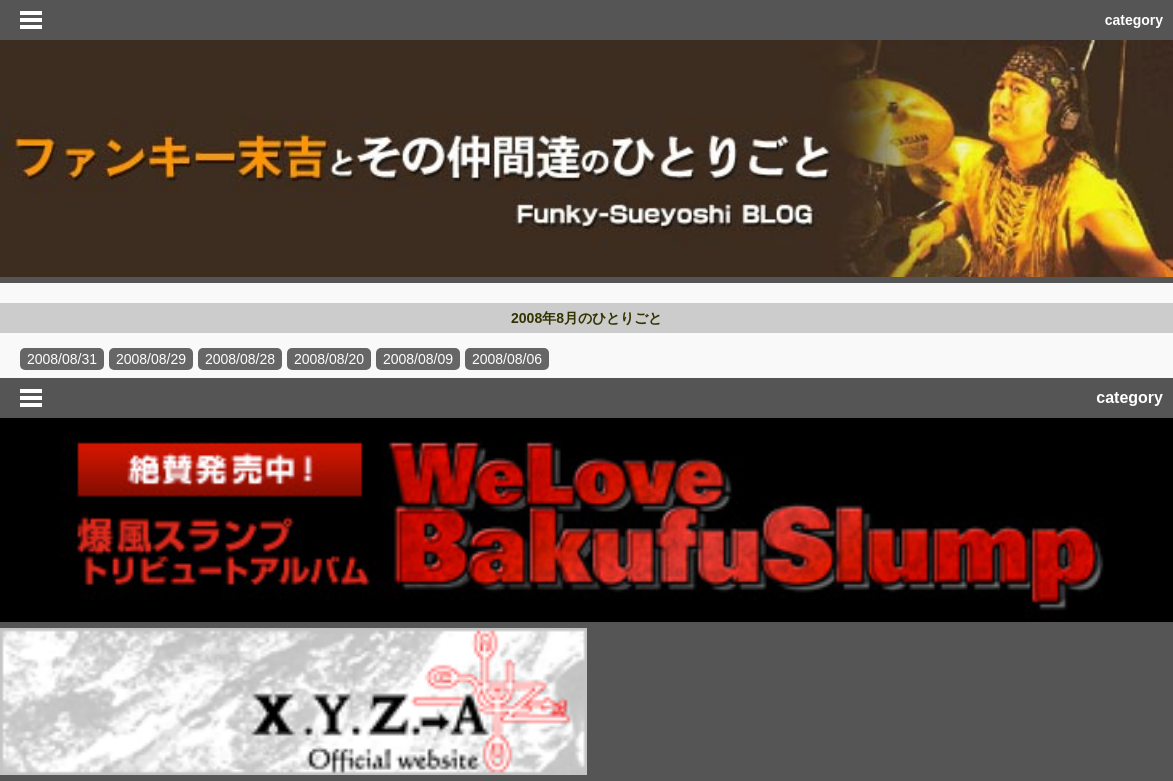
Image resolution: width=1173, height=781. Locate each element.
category (1134, 20)
